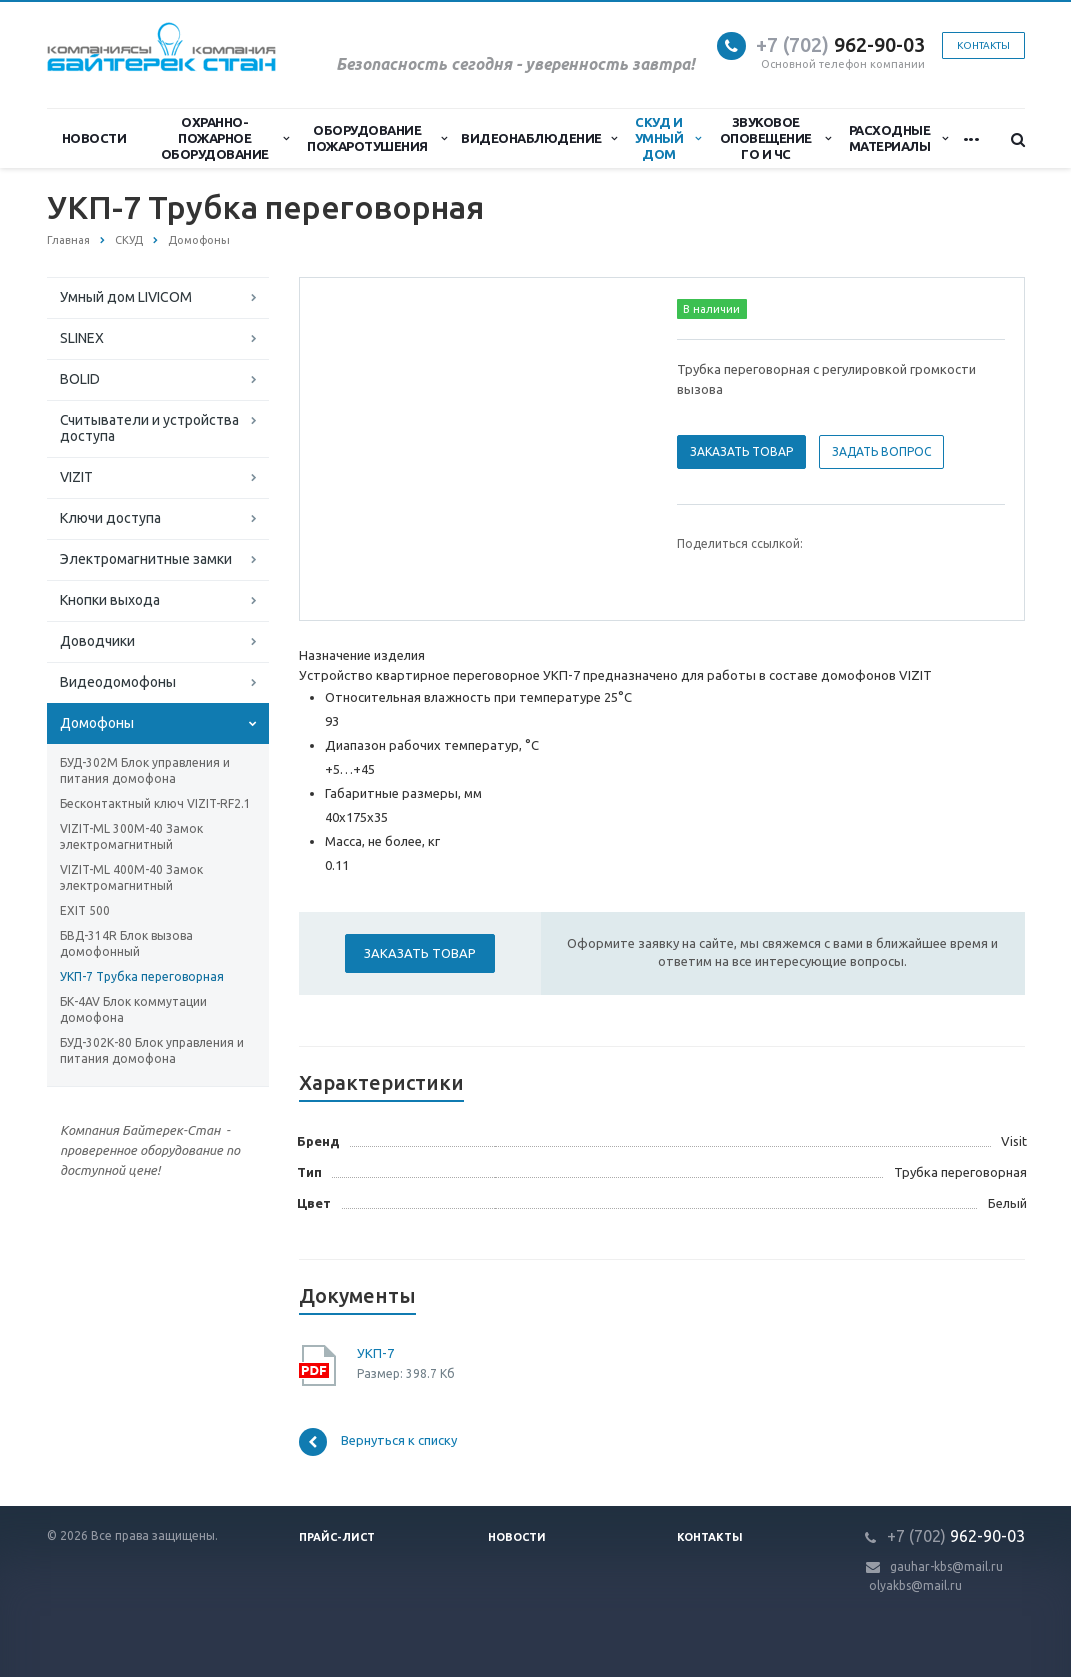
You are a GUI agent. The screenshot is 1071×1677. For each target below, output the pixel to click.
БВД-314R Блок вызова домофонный (126, 943)
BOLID (80, 379)
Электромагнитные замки (146, 559)
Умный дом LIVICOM (126, 297)
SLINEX (82, 338)
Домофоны (97, 723)
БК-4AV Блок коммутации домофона (133, 1009)
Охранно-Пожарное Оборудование (225, 138)
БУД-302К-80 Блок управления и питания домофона (152, 1050)
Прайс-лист (337, 1537)
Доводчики (97, 641)
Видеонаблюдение (539, 138)
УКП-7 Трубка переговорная (142, 976)
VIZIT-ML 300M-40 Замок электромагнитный (131, 836)
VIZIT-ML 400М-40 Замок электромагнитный (131, 877)
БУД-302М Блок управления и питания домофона (145, 770)
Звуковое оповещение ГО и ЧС (775, 138)
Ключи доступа (110, 518)
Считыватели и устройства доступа (149, 428)
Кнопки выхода (110, 600)
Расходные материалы (898, 138)
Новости (94, 138)
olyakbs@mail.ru (915, 1585)
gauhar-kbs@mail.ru (946, 1566)
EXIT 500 (85, 910)
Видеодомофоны (118, 682)
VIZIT (76, 477)
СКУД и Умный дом (668, 138)
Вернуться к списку (378, 1442)
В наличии (711, 309)
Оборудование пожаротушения (376, 138)
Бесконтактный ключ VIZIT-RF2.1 (155, 803)
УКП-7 (375, 1353)
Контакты (983, 45)
